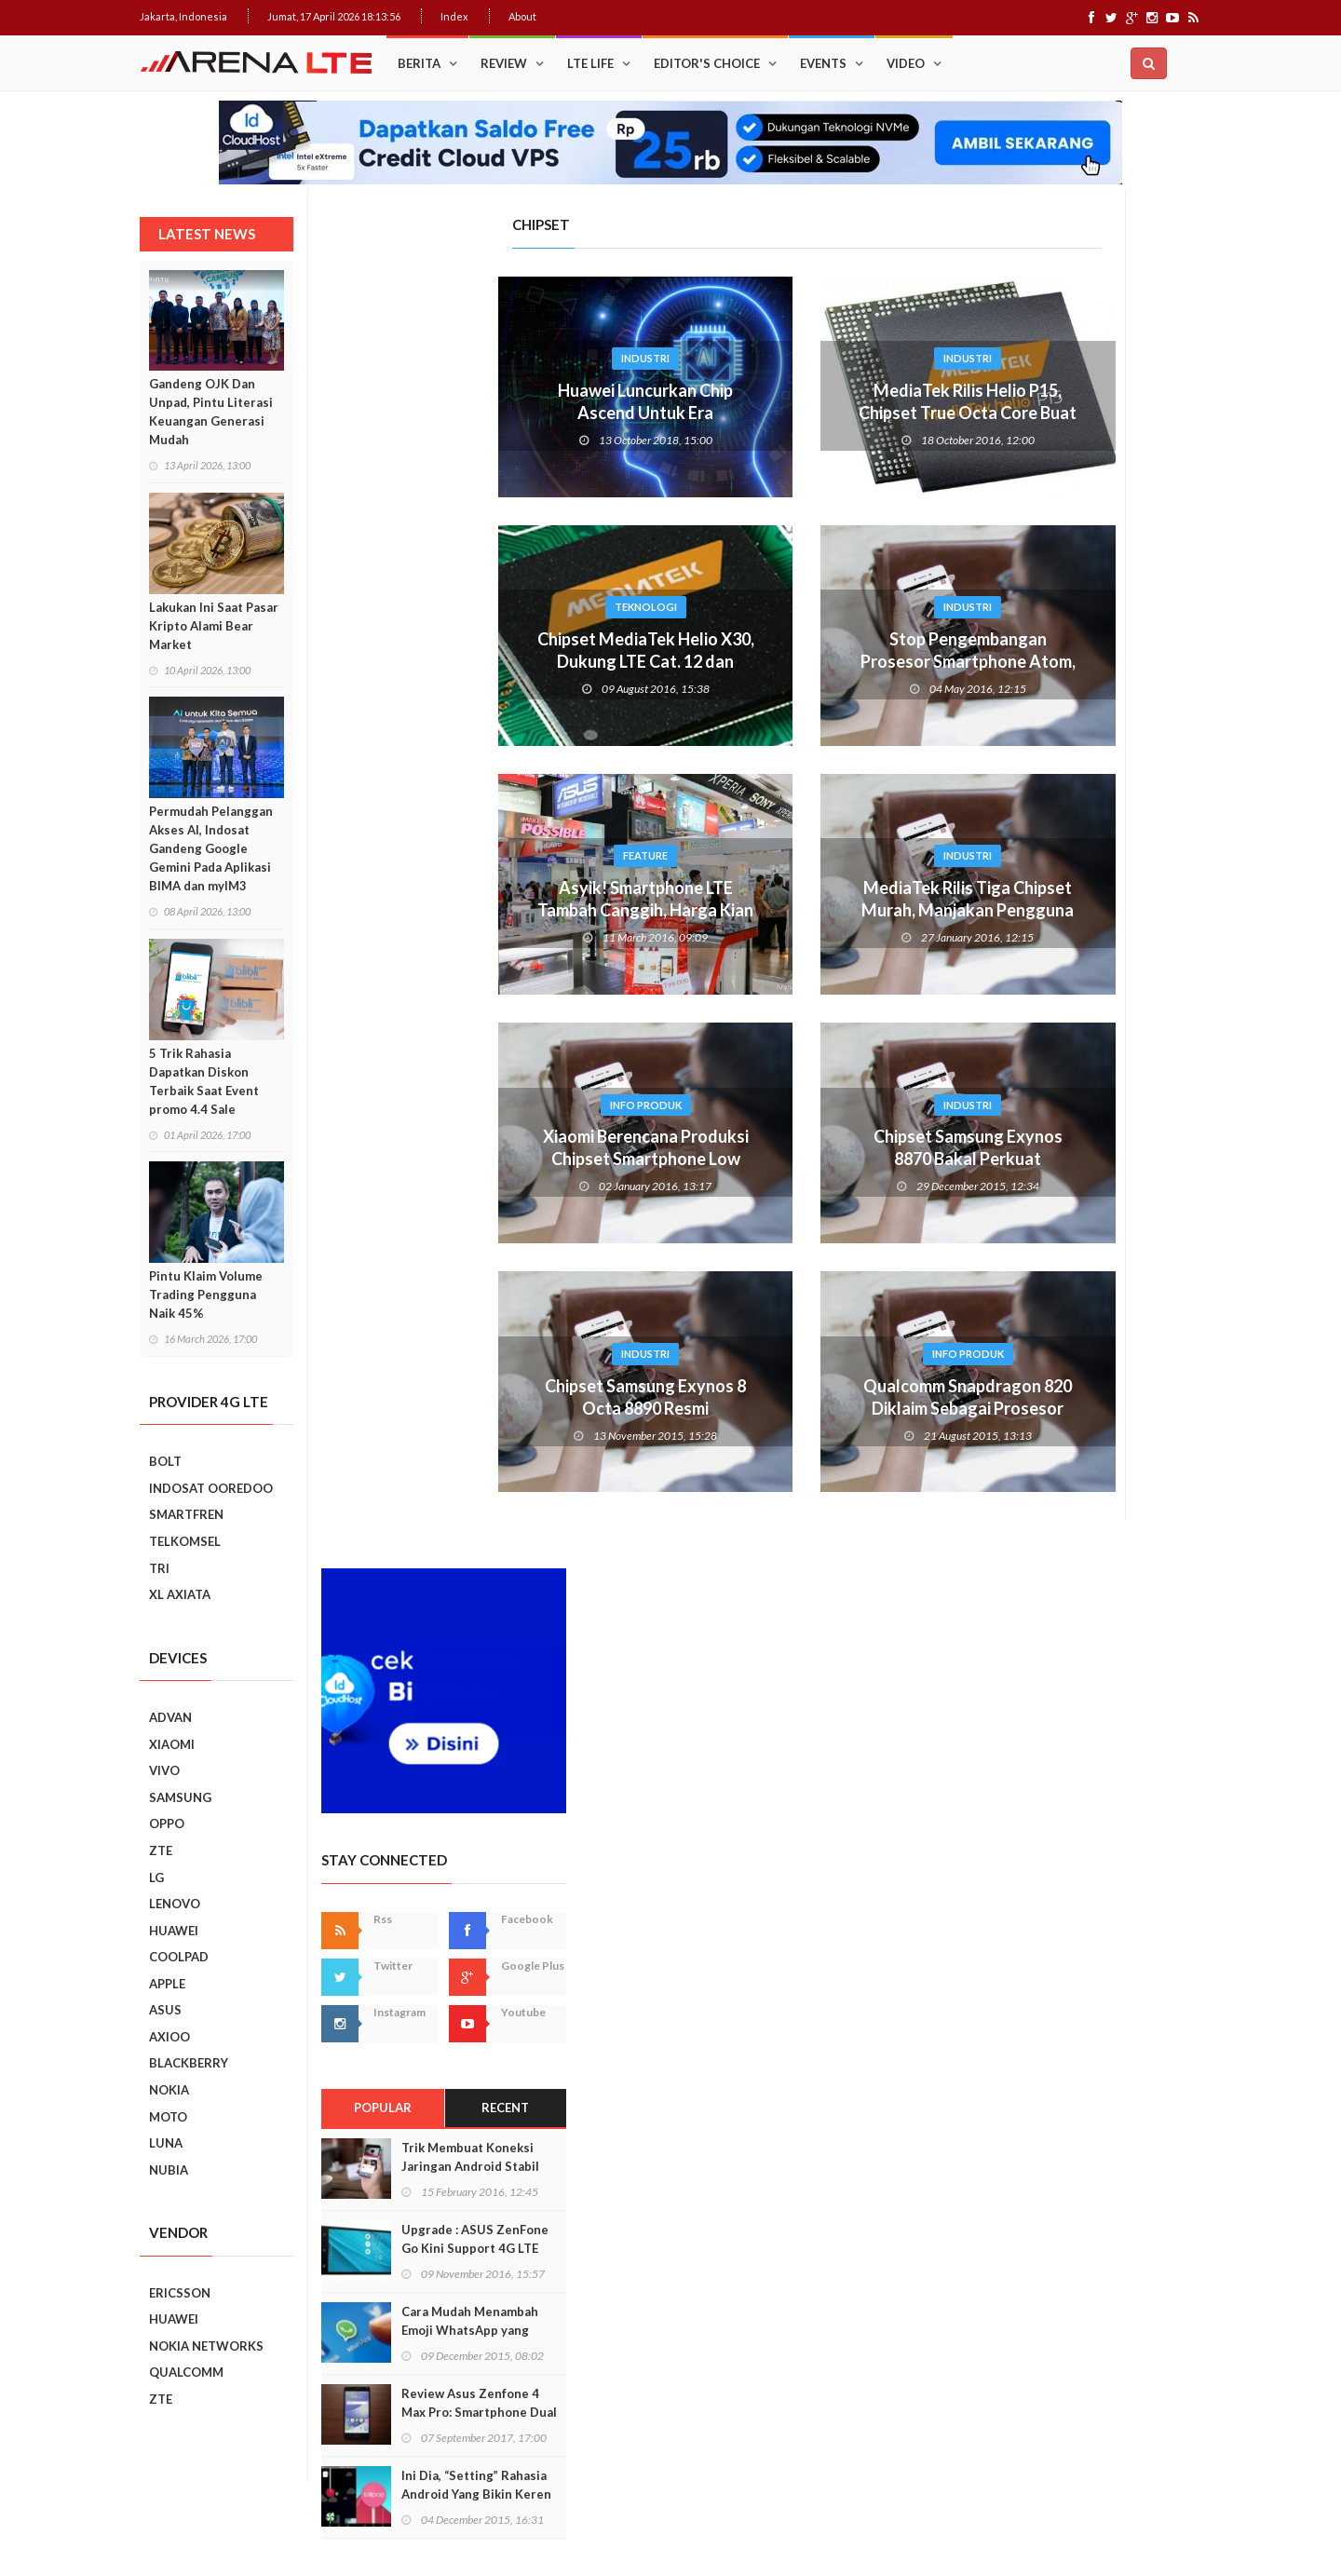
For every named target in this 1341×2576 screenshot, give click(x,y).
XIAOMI (172, 1744)
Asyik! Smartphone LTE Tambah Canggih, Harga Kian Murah (464, 909)
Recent (1141, 762)
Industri (464, 358)
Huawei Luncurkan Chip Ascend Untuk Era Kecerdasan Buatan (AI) (463, 412)
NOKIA (169, 2089)
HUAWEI (173, 1930)
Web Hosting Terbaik (541, 2529)
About (522, 16)
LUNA (166, 2142)
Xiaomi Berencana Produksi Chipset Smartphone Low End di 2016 (464, 1158)
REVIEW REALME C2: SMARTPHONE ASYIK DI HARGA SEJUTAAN (1112, 1687)
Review (504, 63)
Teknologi (464, 607)
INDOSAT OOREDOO (211, 1488)
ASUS (165, 2009)
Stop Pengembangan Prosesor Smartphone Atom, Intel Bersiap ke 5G (786, 661)
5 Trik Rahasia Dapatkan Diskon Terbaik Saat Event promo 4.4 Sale (204, 1081)
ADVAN (170, 1717)
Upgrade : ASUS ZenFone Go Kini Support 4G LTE (1111, 893)
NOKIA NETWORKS (206, 2346)
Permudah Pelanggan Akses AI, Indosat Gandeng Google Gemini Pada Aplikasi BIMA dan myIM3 (211, 848)
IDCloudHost (632, 2529)
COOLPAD (179, 1956)
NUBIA (168, 2169)
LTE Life (590, 63)
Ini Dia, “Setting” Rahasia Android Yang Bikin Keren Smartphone (1112, 1148)
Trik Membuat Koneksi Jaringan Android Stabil (1106, 811)
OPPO (166, 1823)
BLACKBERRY (188, 2062)
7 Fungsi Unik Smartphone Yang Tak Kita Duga (1119, 1847)
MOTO (168, 2116)
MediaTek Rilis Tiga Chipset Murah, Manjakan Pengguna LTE (786, 909)
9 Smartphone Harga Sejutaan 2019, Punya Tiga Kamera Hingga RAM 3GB (1119, 2110)
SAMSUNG (180, 1797)
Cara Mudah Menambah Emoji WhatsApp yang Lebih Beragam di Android (1113, 984)
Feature (463, 855)
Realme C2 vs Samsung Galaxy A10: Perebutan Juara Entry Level (1109, 1602)
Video (906, 63)
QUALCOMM (186, 2372)
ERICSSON (179, 2292)
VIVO (164, 1770)
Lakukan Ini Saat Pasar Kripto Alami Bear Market (213, 626)
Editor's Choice (707, 63)
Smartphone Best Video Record (1079, 1369)
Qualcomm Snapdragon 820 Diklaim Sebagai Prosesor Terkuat (786, 1408)
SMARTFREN (186, 1514)
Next (1188, 1381)
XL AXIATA (179, 1594)
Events (823, 63)
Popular (1018, 762)
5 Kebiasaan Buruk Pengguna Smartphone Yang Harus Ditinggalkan (1114, 2026)
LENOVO (174, 1903)
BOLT (165, 1461)
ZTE (160, 1850)
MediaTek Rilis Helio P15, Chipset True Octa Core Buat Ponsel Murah (786, 412)
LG (156, 1877)
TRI (159, 1568)
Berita (419, 63)
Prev (971, 1381)
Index (454, 16)
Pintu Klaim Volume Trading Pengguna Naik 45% (206, 1294)
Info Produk (464, 1105)
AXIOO (169, 2036)
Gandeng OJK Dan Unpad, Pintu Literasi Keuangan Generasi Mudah (211, 411)
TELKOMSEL (185, 1541)
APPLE (167, 1983)
